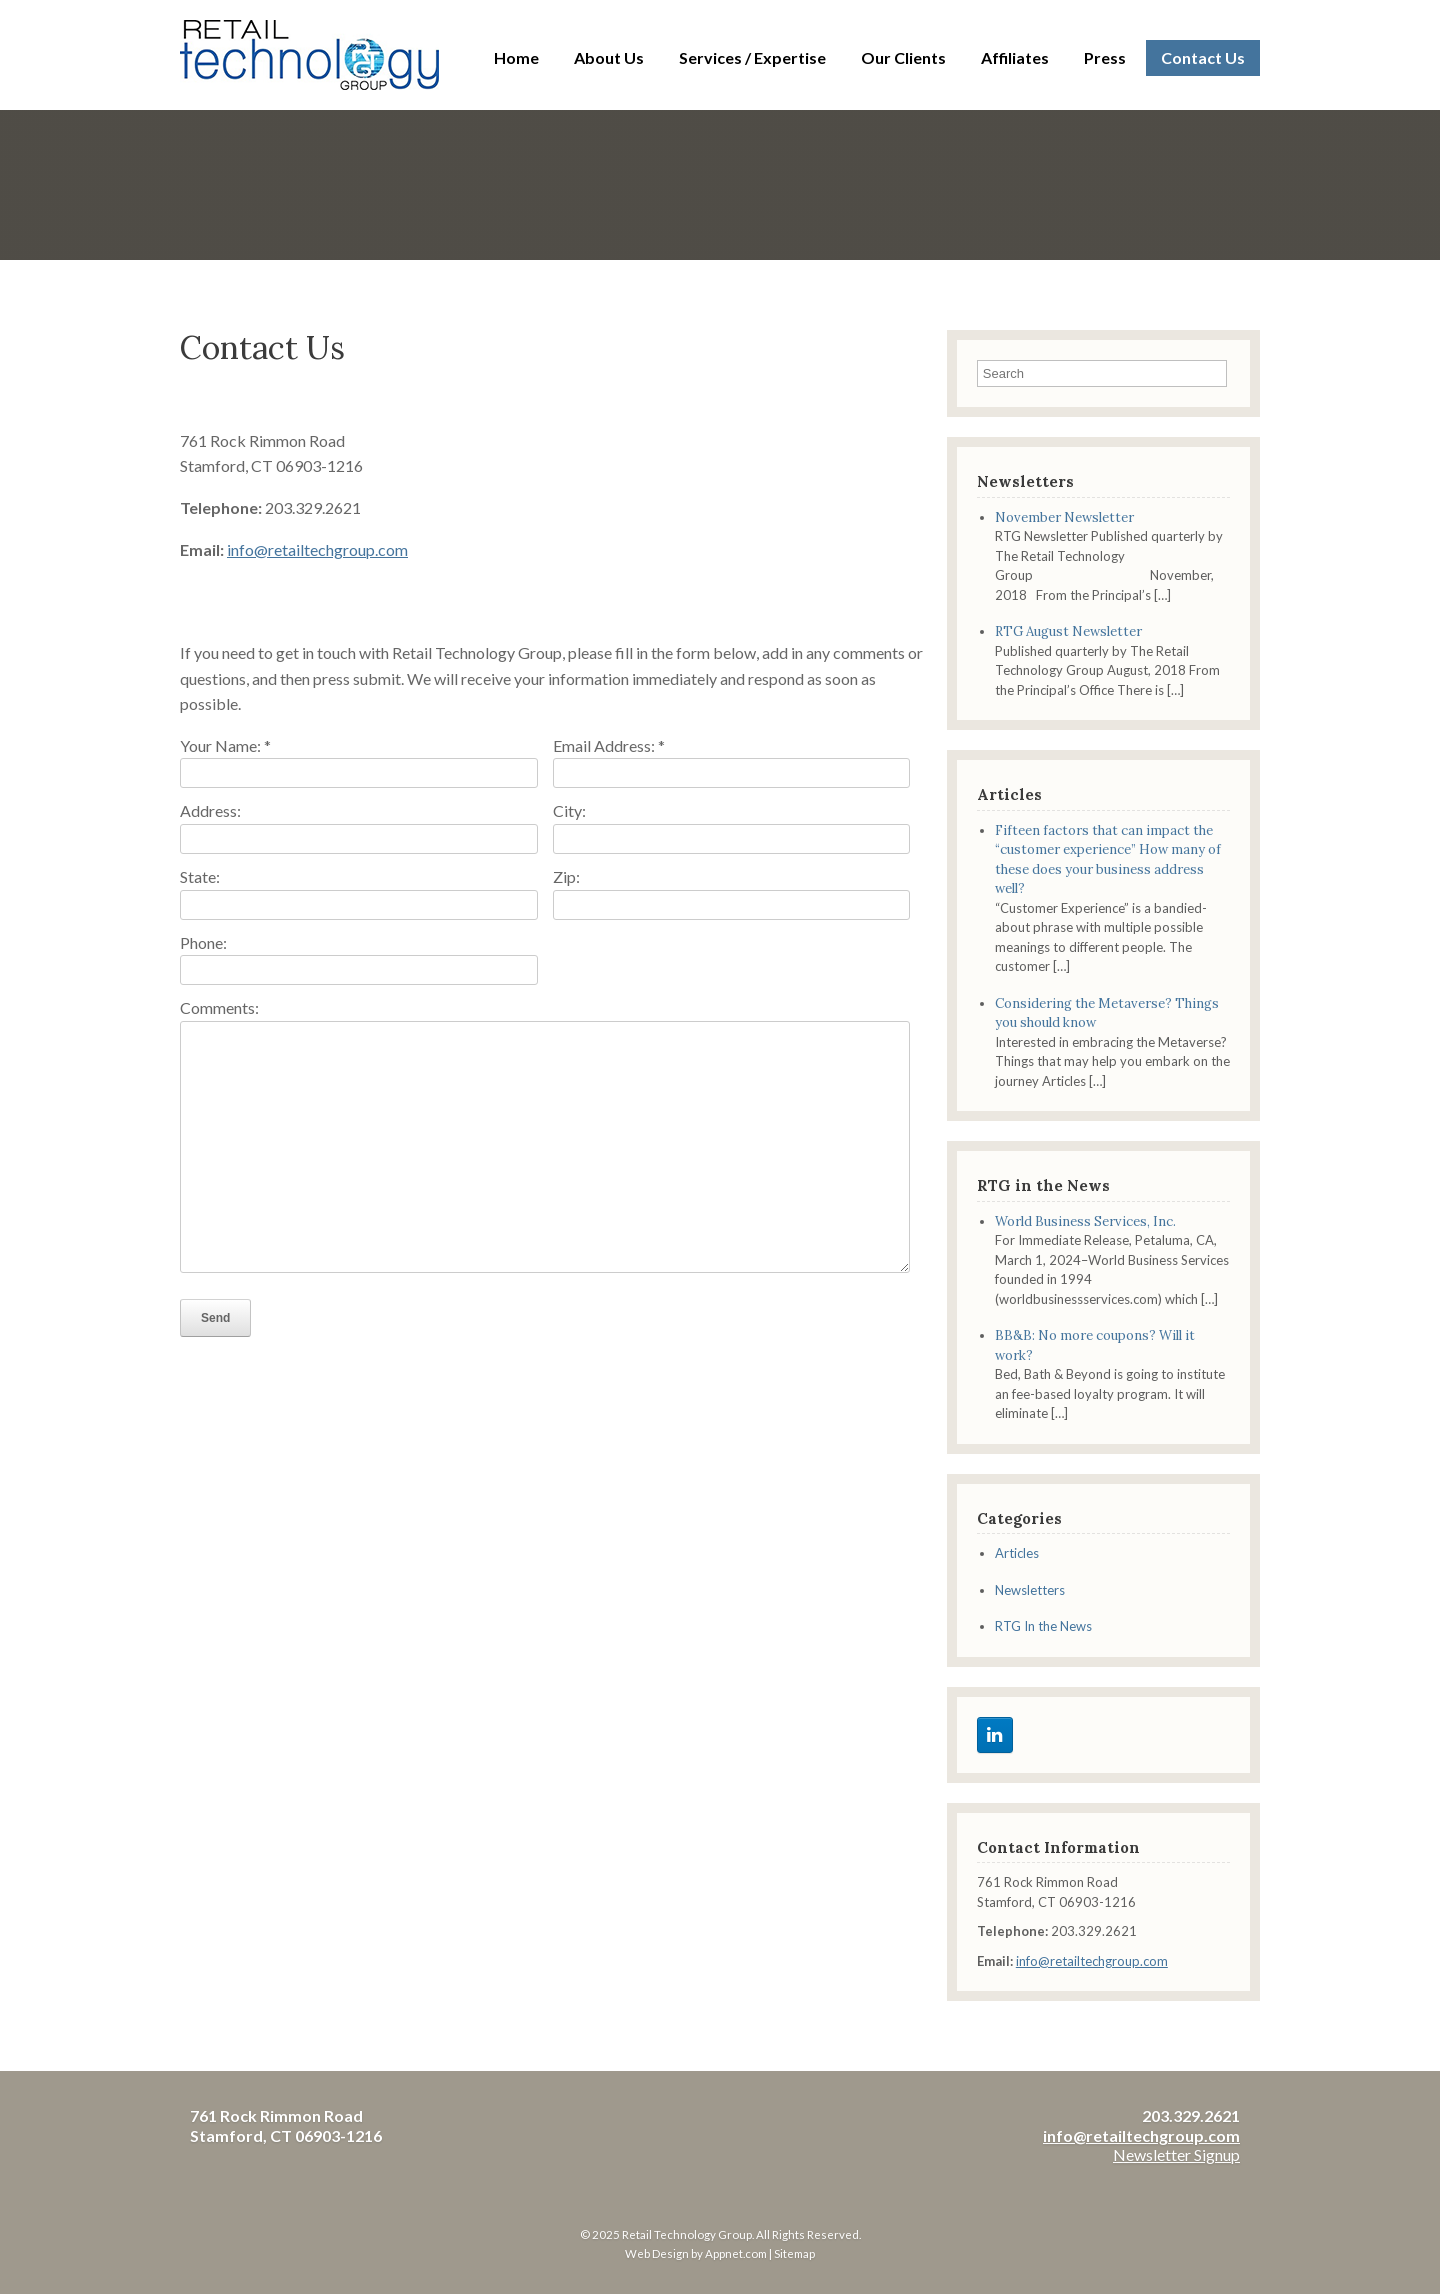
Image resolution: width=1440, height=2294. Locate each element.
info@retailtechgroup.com (317, 549)
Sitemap (794, 2253)
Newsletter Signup (1176, 2154)
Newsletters (1030, 1590)
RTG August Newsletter (1068, 631)
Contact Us (1203, 57)
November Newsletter (1064, 517)
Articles (1017, 1553)
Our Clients (903, 57)
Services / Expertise (752, 57)
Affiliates (1015, 57)
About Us (609, 57)
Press (1105, 57)
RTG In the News (1043, 1626)
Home (516, 57)
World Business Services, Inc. (1085, 1221)
